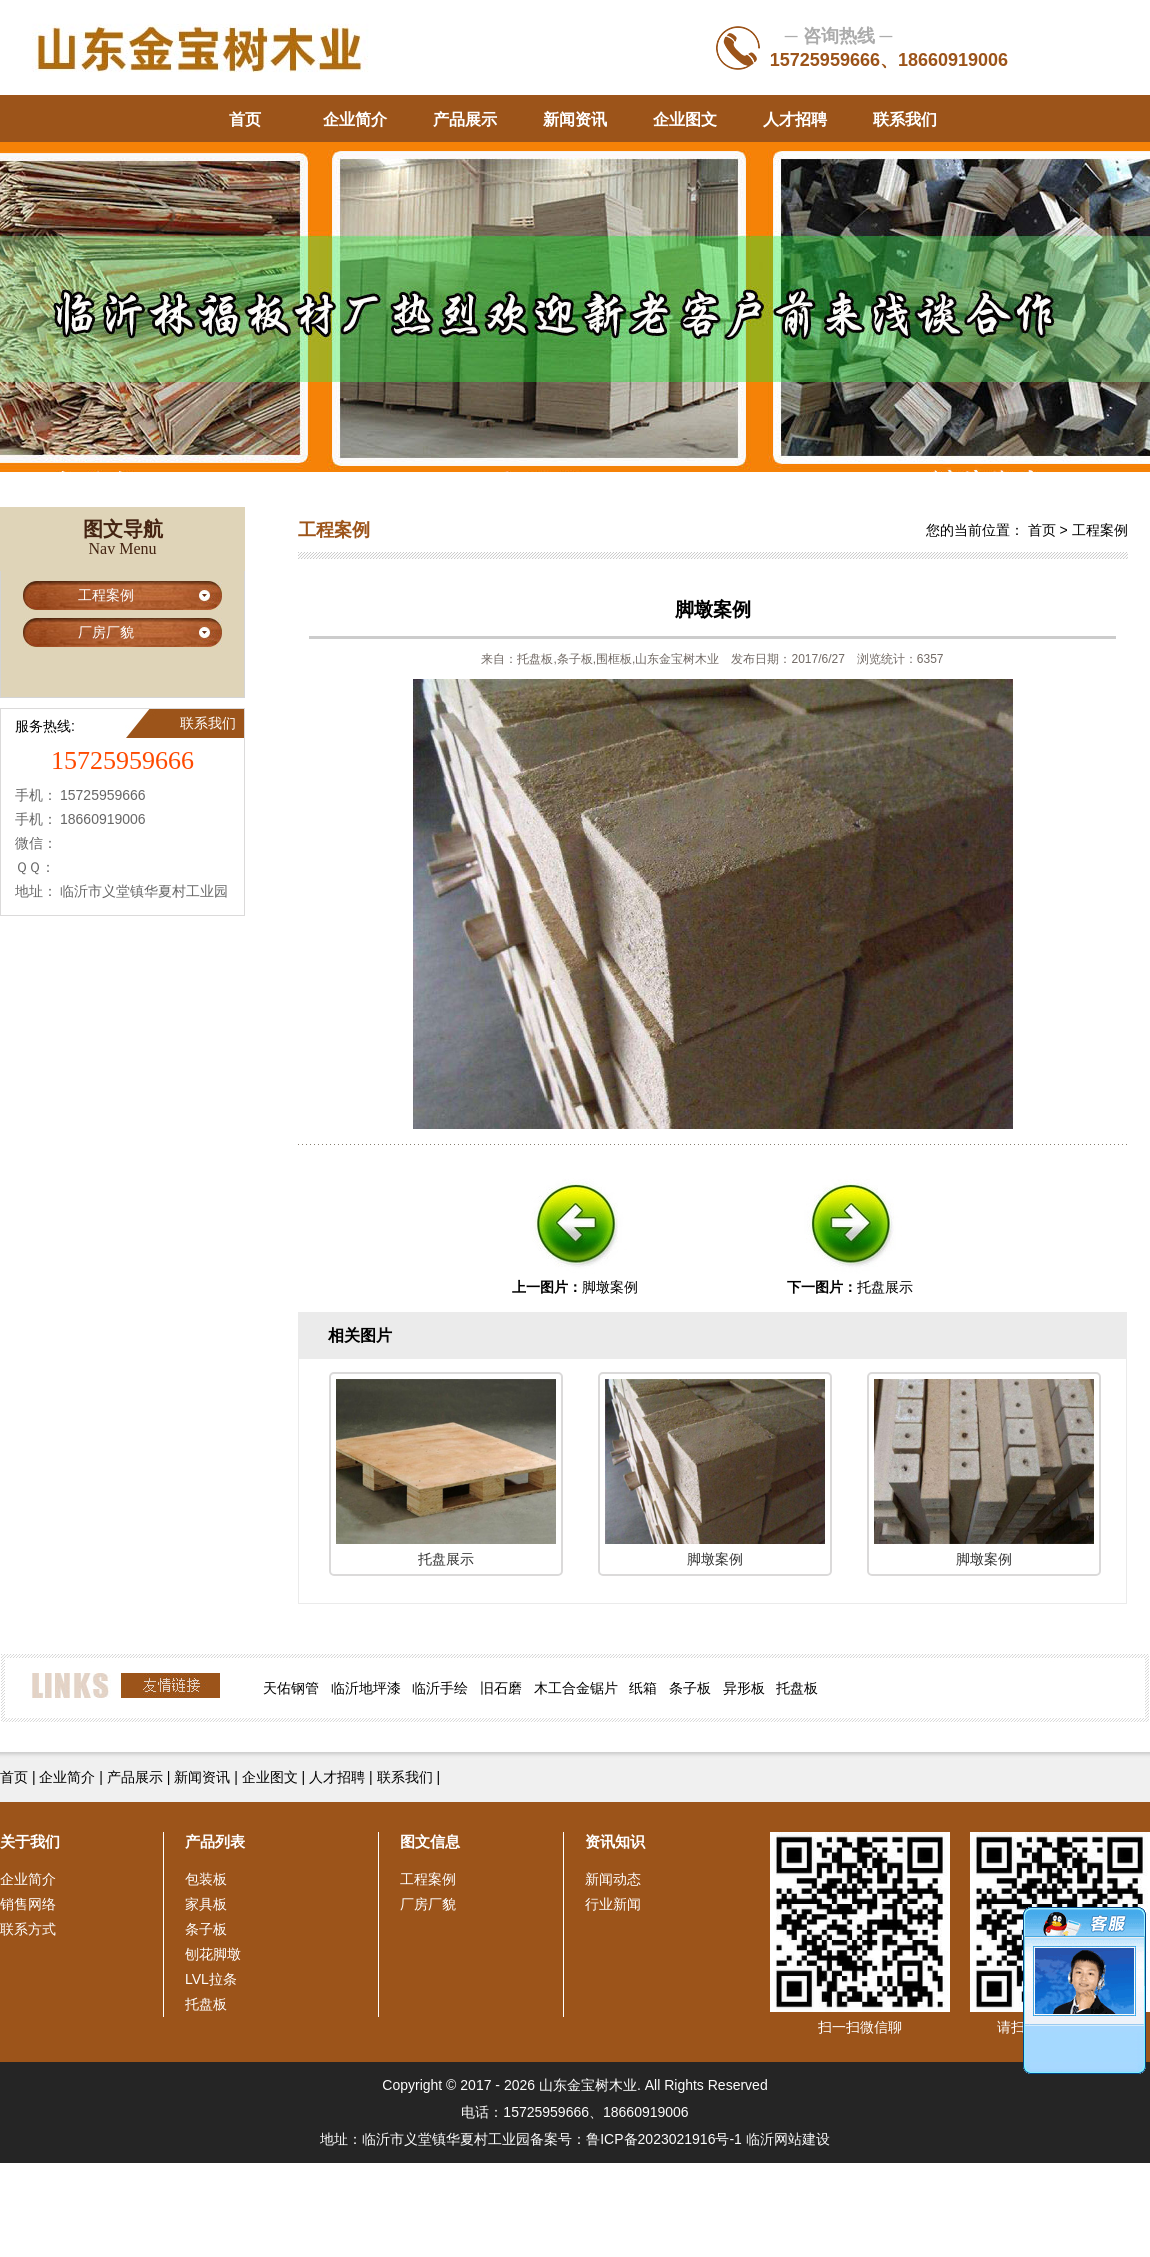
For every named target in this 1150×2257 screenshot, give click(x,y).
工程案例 (106, 595)
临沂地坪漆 (366, 1688)
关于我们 (30, 1841)
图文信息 (430, 1841)
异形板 (744, 1688)
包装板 (206, 1879)
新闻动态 (613, 1879)
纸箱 (643, 1688)
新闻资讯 (575, 119)
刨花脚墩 (213, 1954)
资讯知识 (615, 1841)
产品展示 (465, 119)
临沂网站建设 (788, 2139)
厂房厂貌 (106, 632)
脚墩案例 (610, 1287)
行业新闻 (613, 1904)
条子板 (690, 1688)
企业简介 (355, 119)
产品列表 (215, 1841)
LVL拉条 (211, 1979)
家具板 (206, 1904)
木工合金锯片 (576, 1688)
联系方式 (28, 1929)
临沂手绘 (440, 1688)
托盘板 (797, 1688)
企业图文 (685, 119)
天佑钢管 (291, 1688)
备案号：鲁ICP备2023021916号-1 (636, 2139)
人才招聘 (795, 119)
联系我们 (905, 119)
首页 (245, 119)
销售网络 (28, 1904)
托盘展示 (885, 1287)
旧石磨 (501, 1688)
